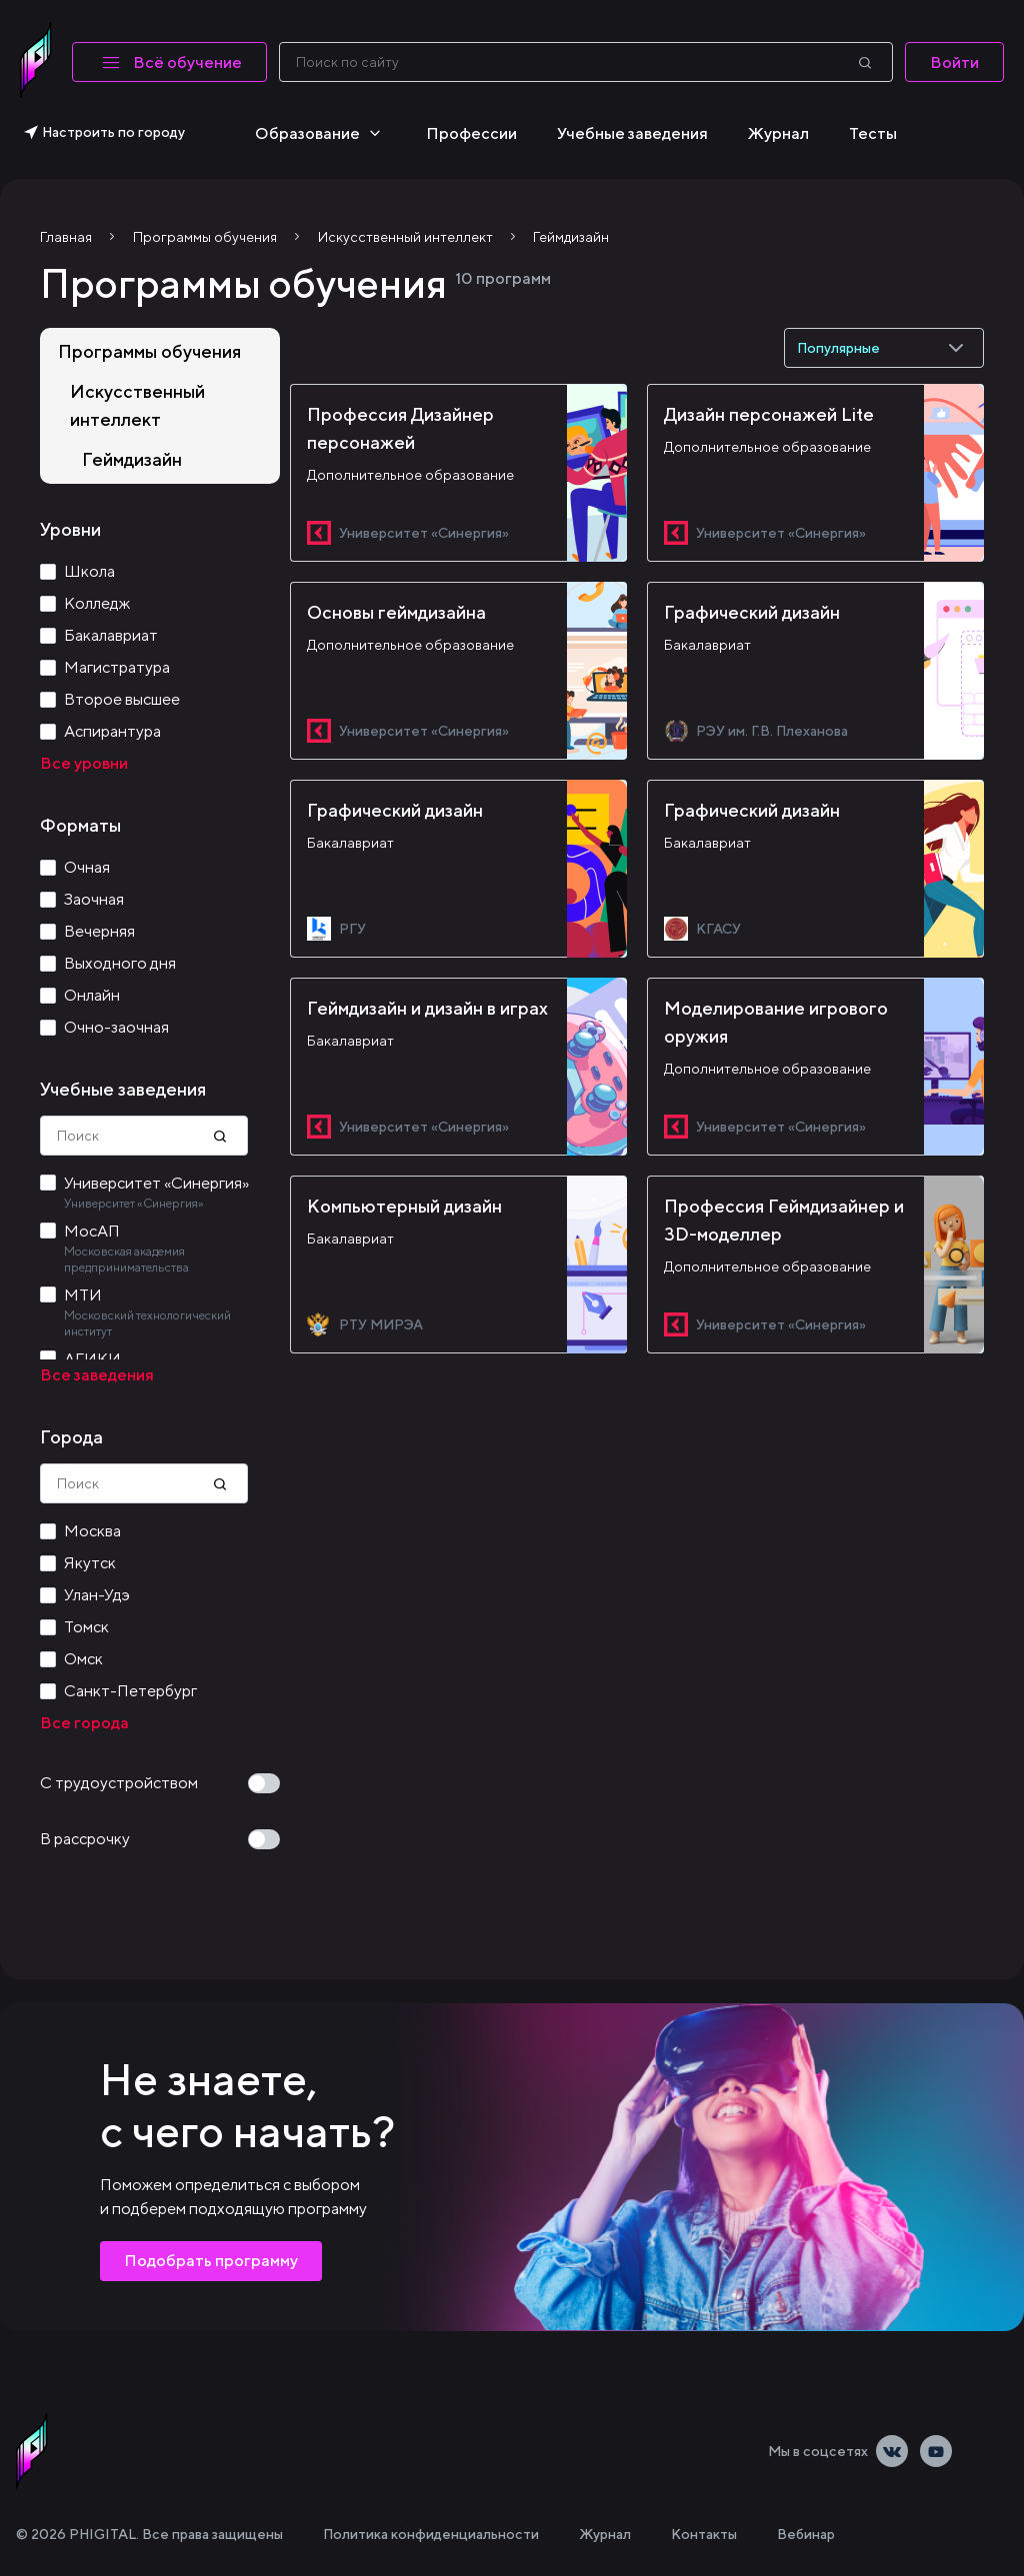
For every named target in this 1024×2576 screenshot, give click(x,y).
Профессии (471, 133)
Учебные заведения (632, 133)
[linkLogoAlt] (32, 2451)
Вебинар (806, 2534)
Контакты (704, 2534)
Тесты (873, 133)
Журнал (778, 133)
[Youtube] (936, 2451)
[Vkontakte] (892, 2451)
